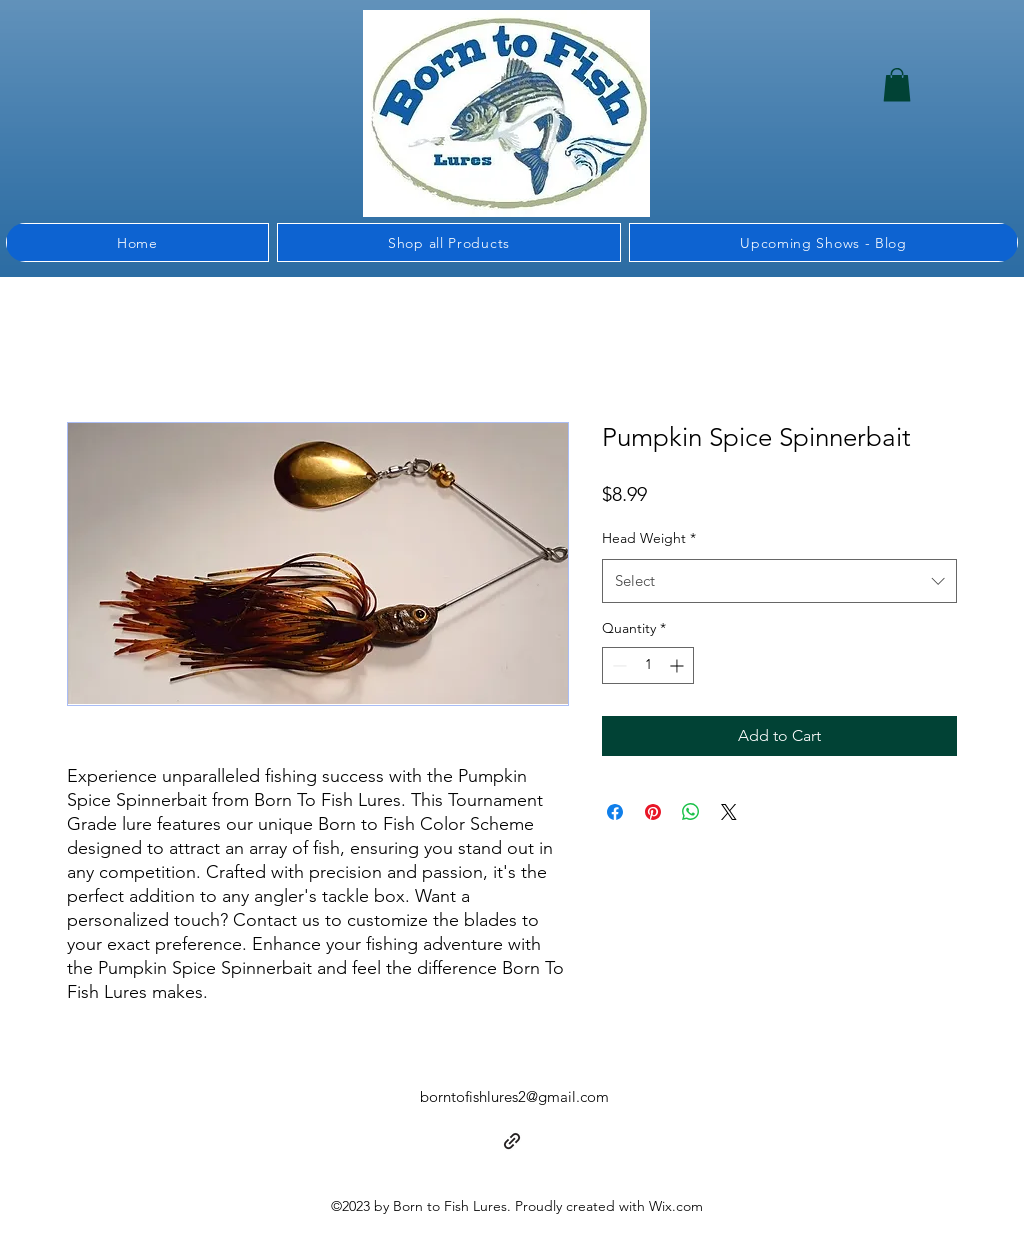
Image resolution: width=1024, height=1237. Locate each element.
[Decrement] (617, 665)
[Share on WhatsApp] (691, 812)
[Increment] (678, 665)
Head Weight (649, 538)
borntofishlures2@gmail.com (514, 1096)
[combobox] (779, 581)
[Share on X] (729, 812)
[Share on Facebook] (615, 812)
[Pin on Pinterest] (653, 812)
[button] (897, 84)
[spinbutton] (648, 665)
